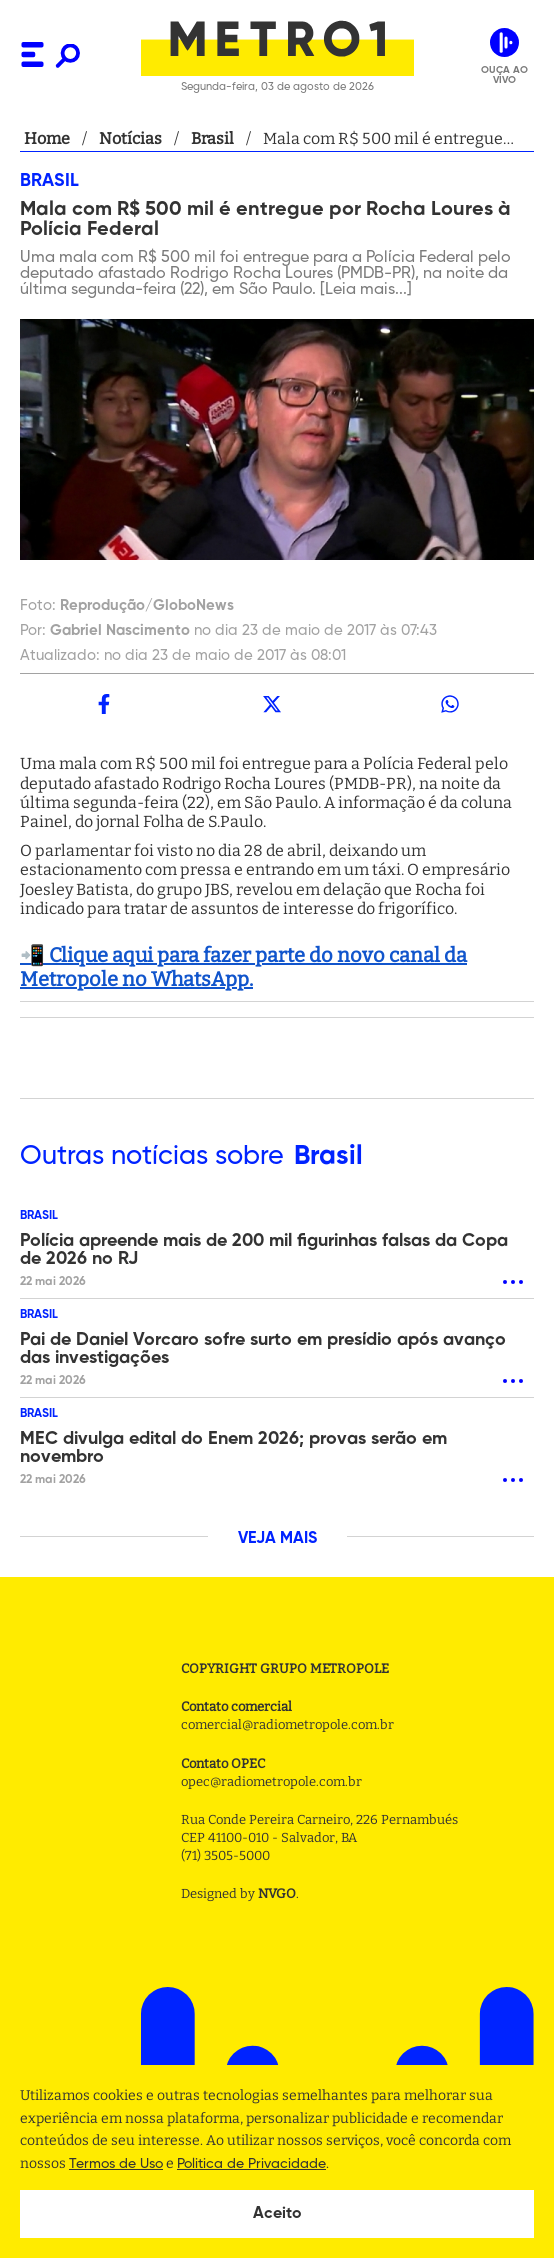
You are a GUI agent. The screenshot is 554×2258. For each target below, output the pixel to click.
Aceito (277, 2214)
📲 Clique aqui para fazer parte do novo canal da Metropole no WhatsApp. (243, 967)
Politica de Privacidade (251, 2164)
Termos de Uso (116, 2164)
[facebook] (104, 704)
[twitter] (272, 704)
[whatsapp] (450, 704)
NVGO (277, 1893)
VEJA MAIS (277, 1539)
